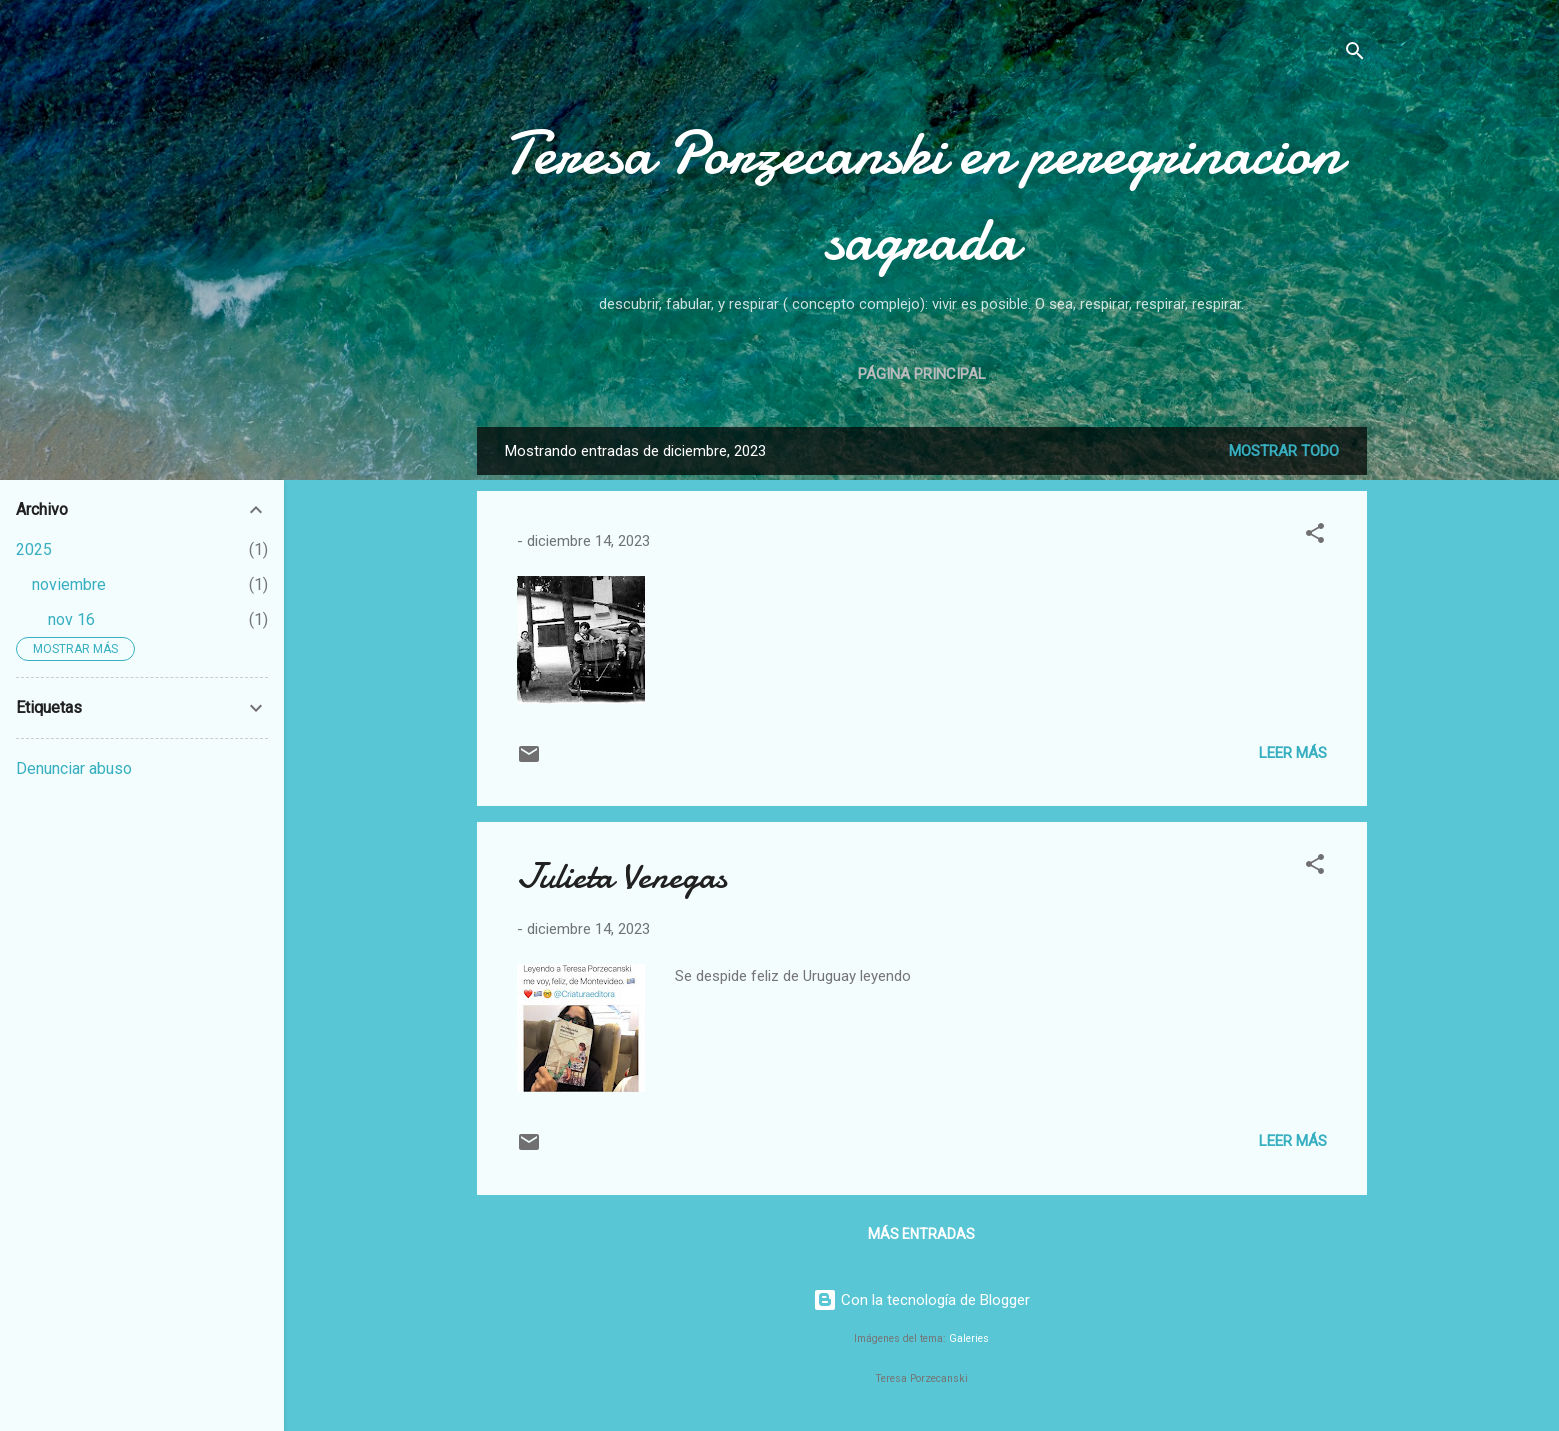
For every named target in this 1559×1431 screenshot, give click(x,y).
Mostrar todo (1284, 451)
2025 (34, 549)
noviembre (69, 584)
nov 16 (71, 619)
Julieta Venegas (622, 876)
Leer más (1293, 753)
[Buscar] (1355, 54)
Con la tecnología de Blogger (921, 1300)
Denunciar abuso (74, 768)
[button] (1315, 536)
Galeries (969, 1338)
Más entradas (921, 1234)
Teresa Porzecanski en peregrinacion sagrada (922, 196)
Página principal (922, 374)
